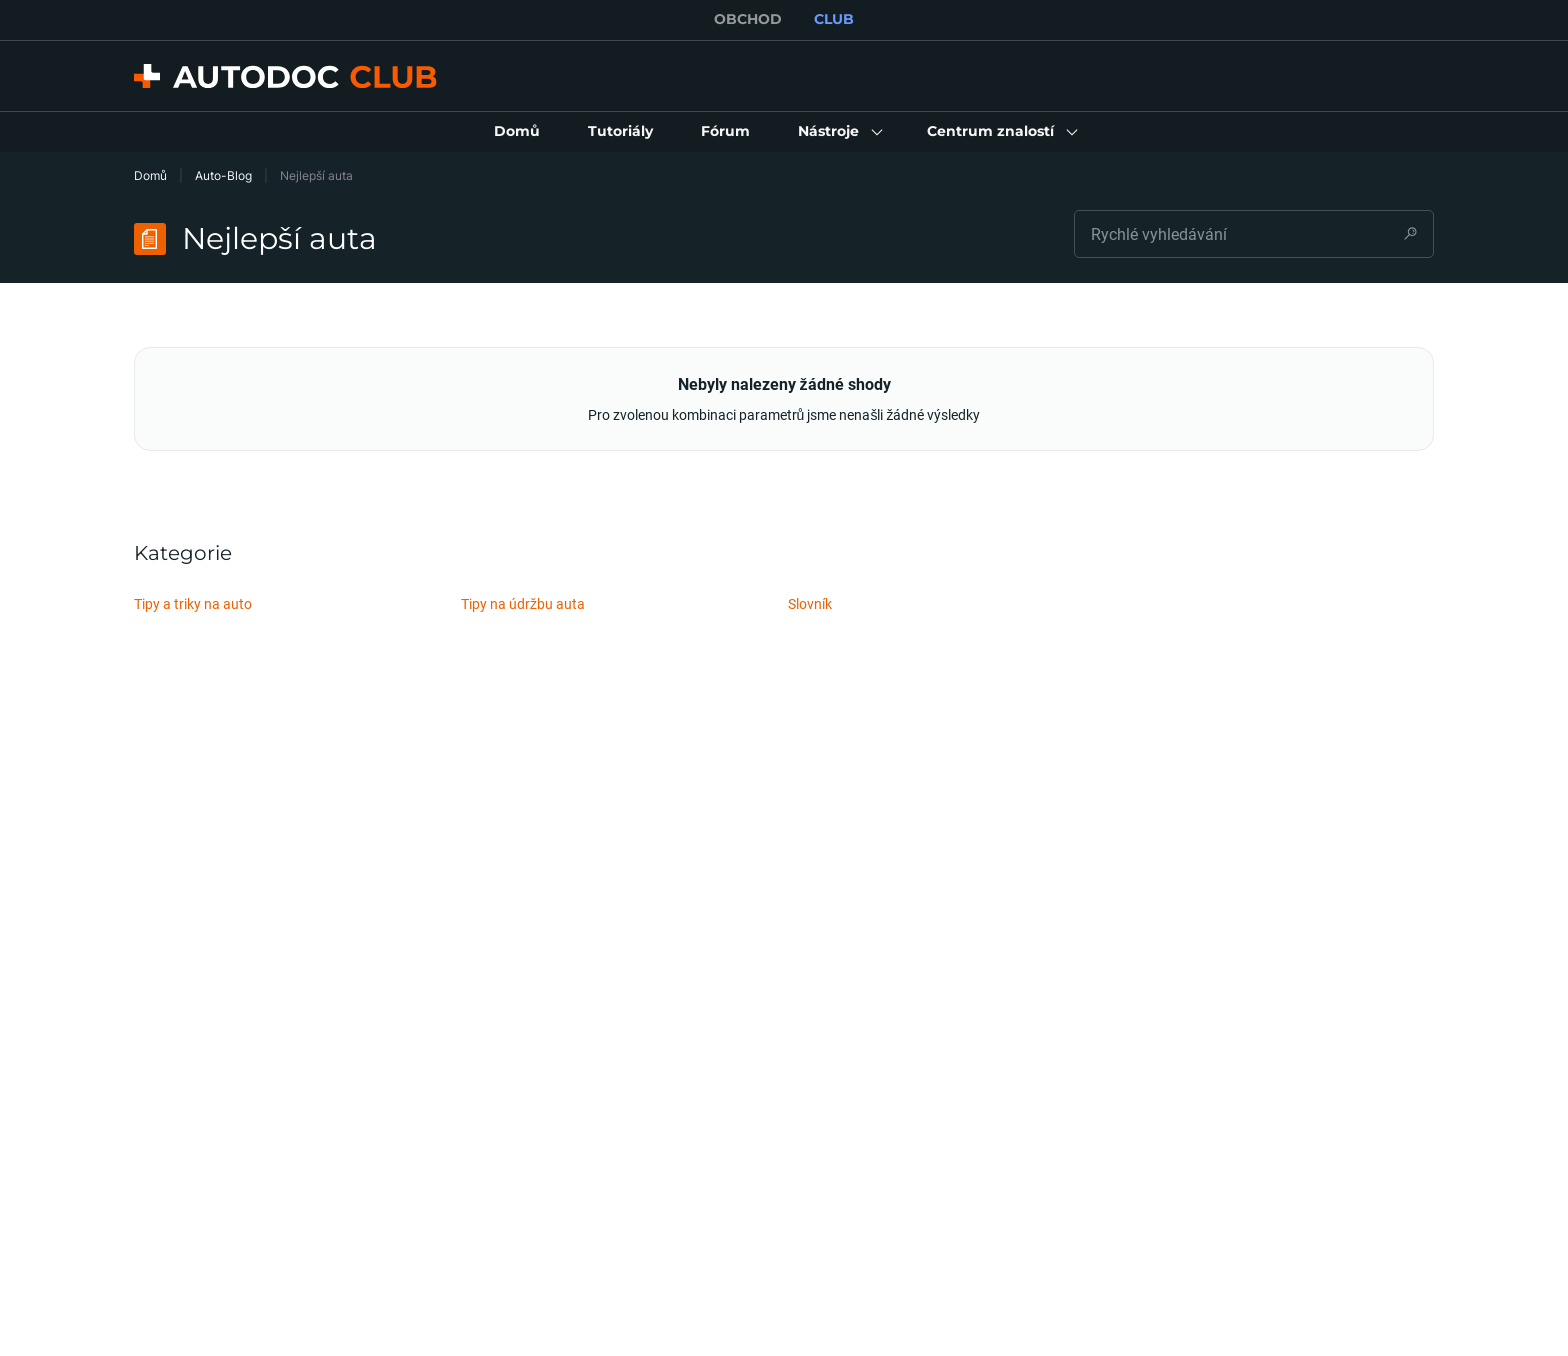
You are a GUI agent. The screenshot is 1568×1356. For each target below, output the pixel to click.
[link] (517, 132)
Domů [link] (150, 175)
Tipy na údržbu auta (523, 603)
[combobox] (1254, 234)
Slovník (810, 603)
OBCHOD (748, 19)
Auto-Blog (223, 175)
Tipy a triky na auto (193, 603)
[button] (838, 132)
